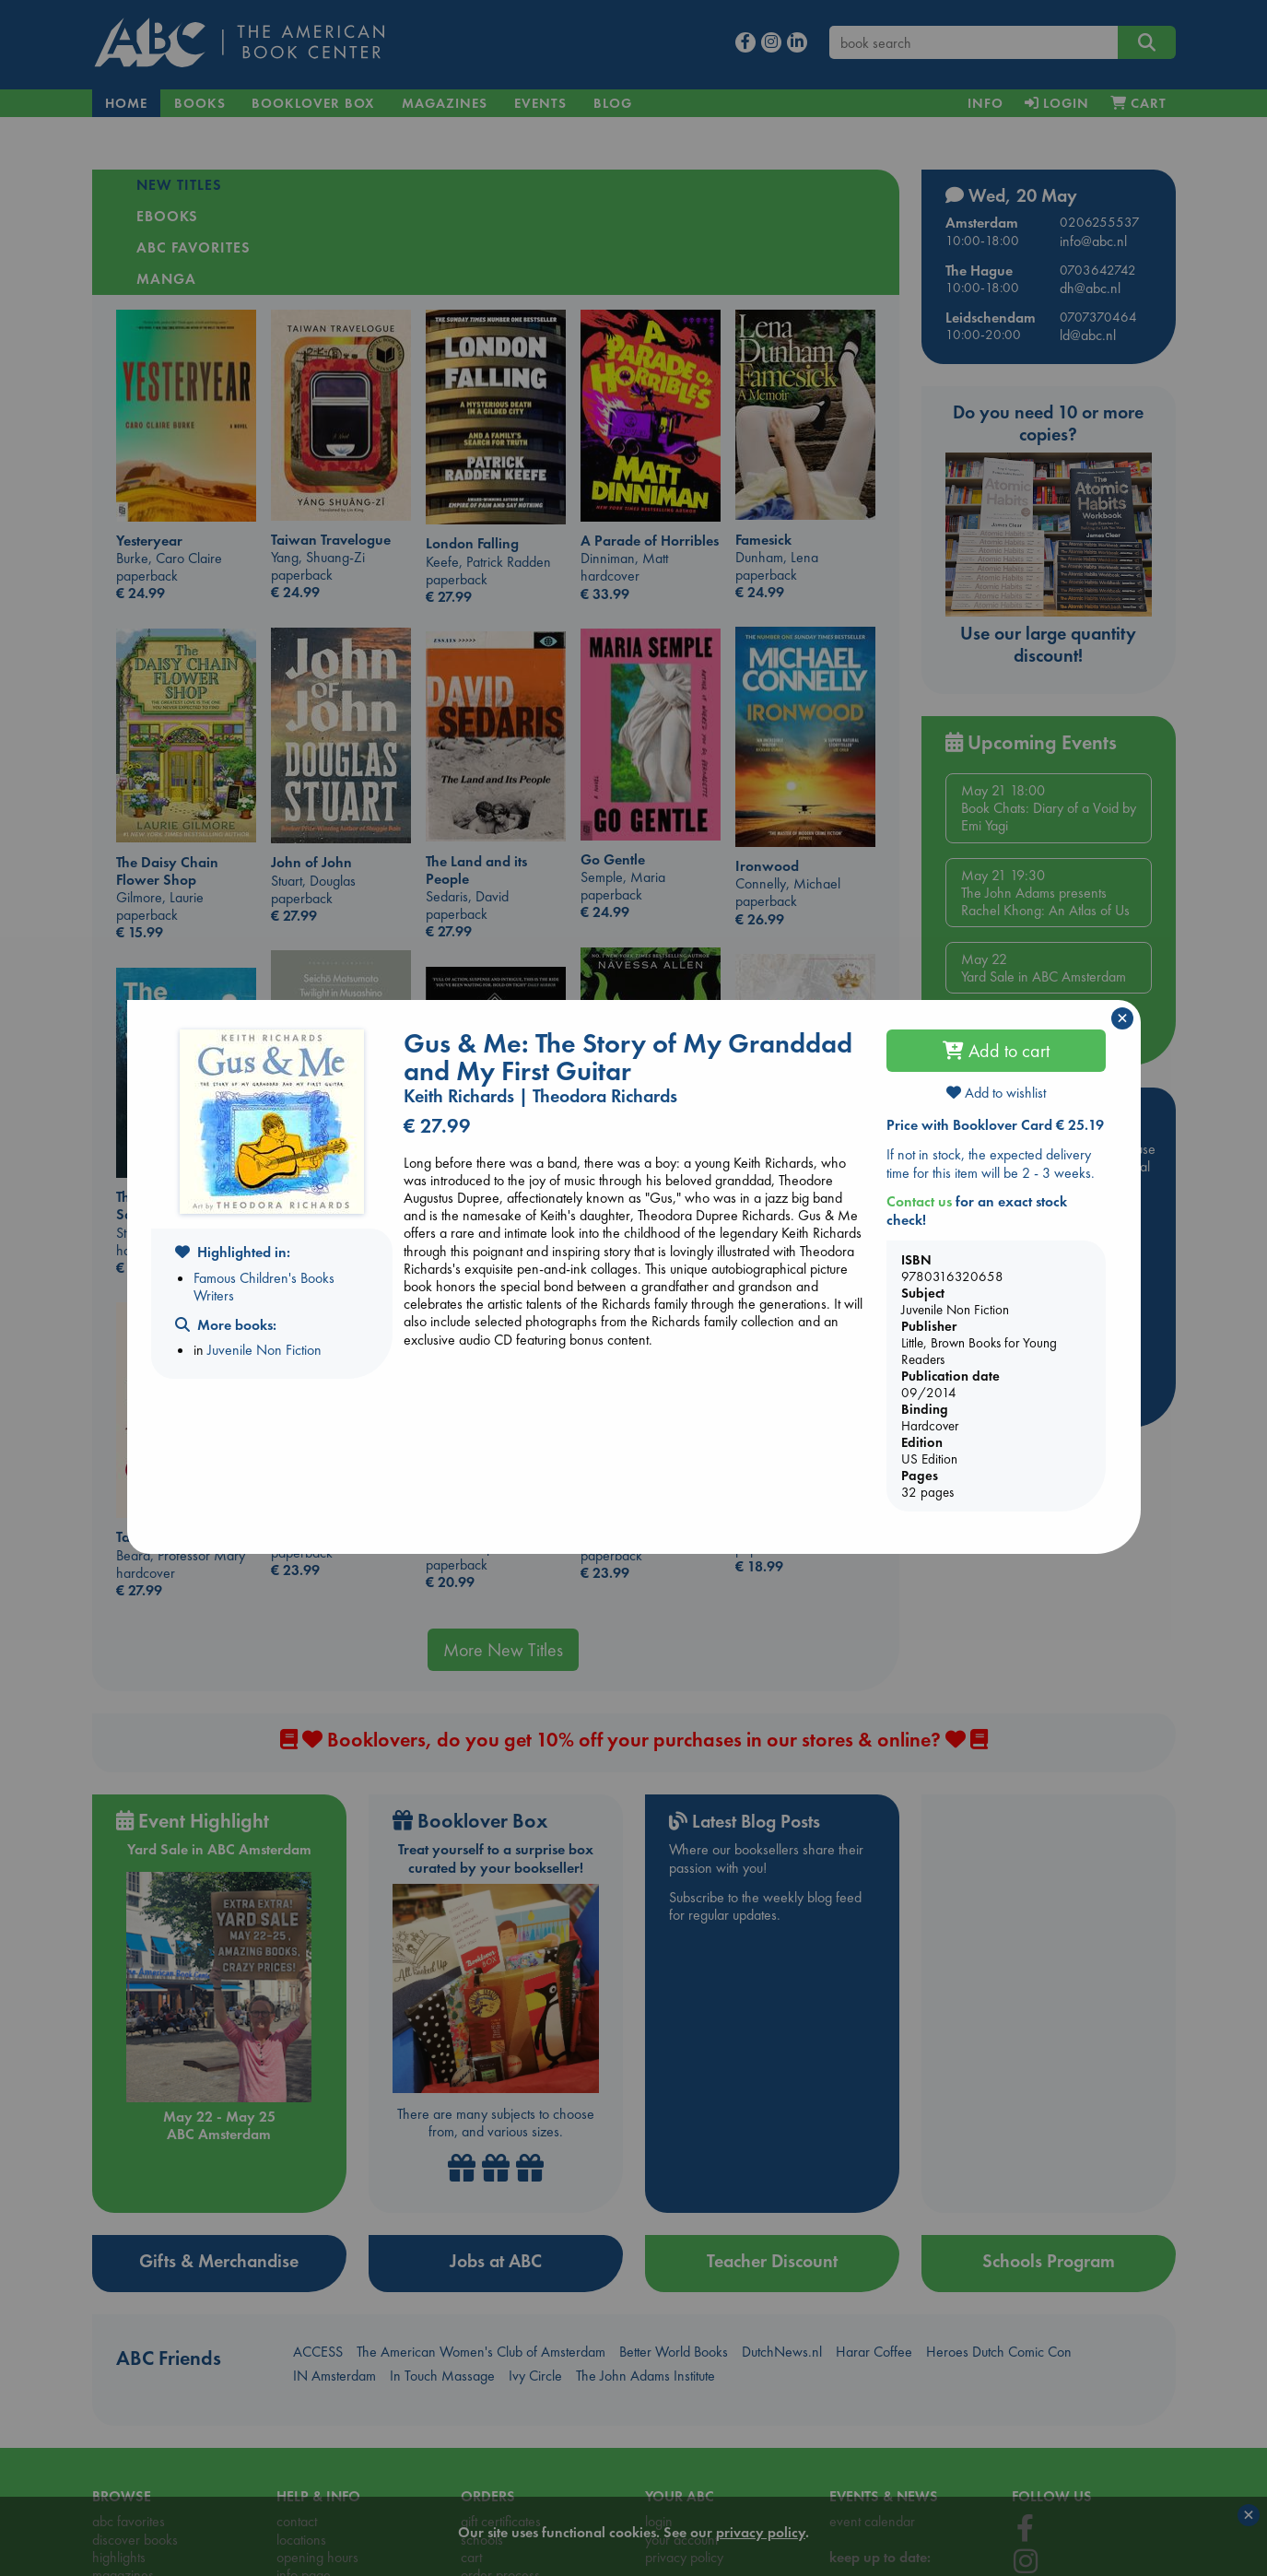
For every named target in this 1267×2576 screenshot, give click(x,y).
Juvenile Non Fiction (264, 1349)
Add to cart (996, 1051)
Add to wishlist (996, 1092)
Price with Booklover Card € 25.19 (995, 1125)
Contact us (919, 1201)
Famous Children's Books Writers (264, 1286)
